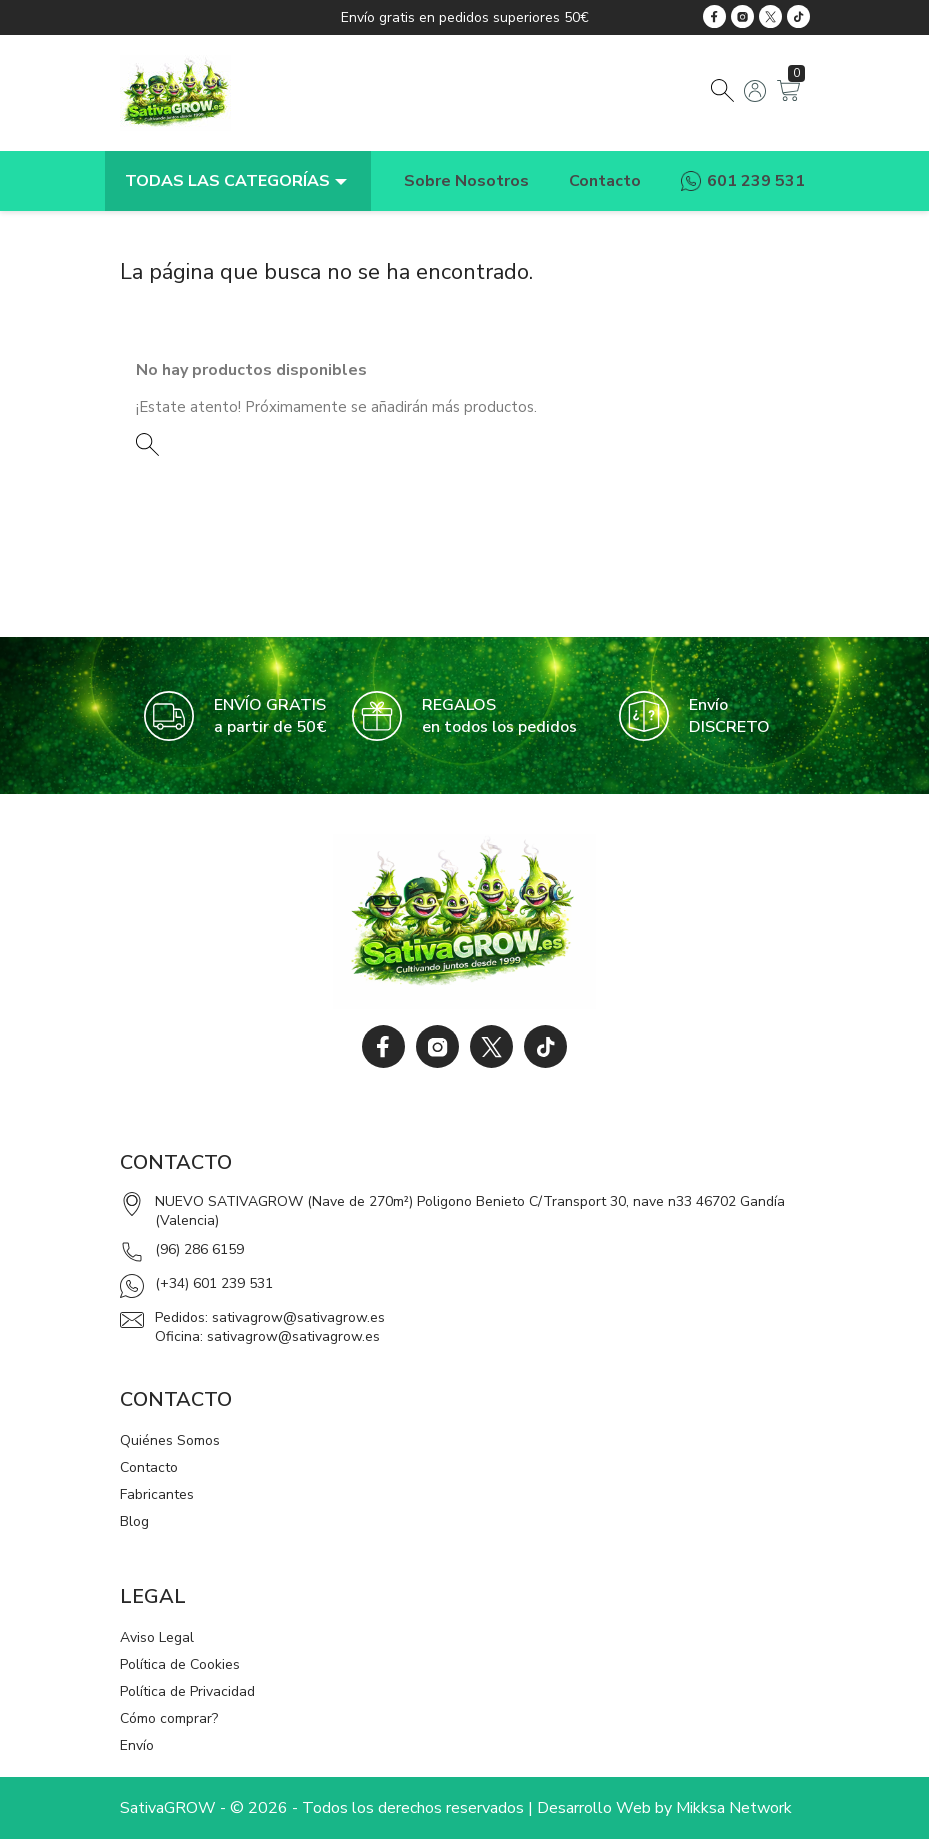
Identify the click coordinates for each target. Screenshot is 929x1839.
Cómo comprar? (169, 1718)
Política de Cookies (180, 1664)
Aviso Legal (157, 1637)
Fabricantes (157, 1494)
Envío (137, 1745)
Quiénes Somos (170, 1440)
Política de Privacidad (187, 1691)
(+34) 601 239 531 (214, 1283)
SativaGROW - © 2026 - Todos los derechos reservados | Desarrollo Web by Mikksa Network (456, 1808)
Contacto (149, 1467)
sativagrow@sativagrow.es (298, 1317)
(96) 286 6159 (199, 1249)
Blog (134, 1521)
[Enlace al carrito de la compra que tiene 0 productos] (788, 97)
